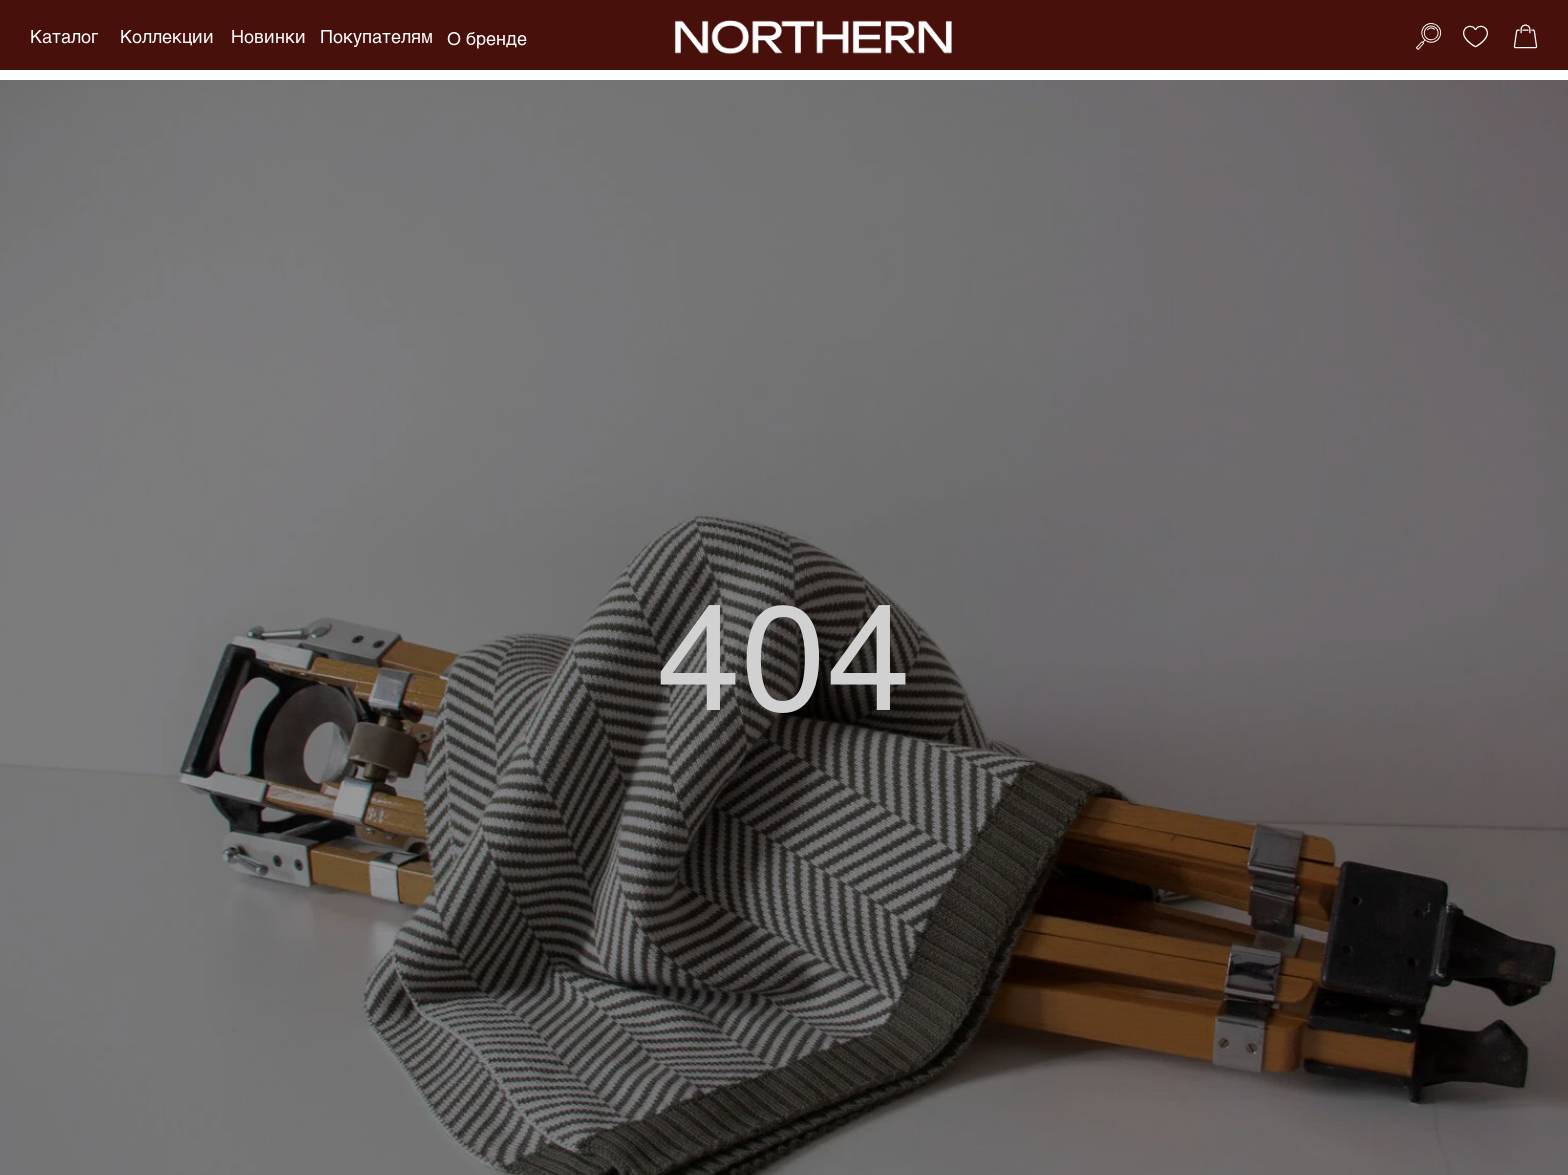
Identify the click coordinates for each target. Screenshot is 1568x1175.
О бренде (487, 38)
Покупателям (376, 36)
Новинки (268, 36)
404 (784, 651)
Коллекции (167, 36)
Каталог (64, 36)
